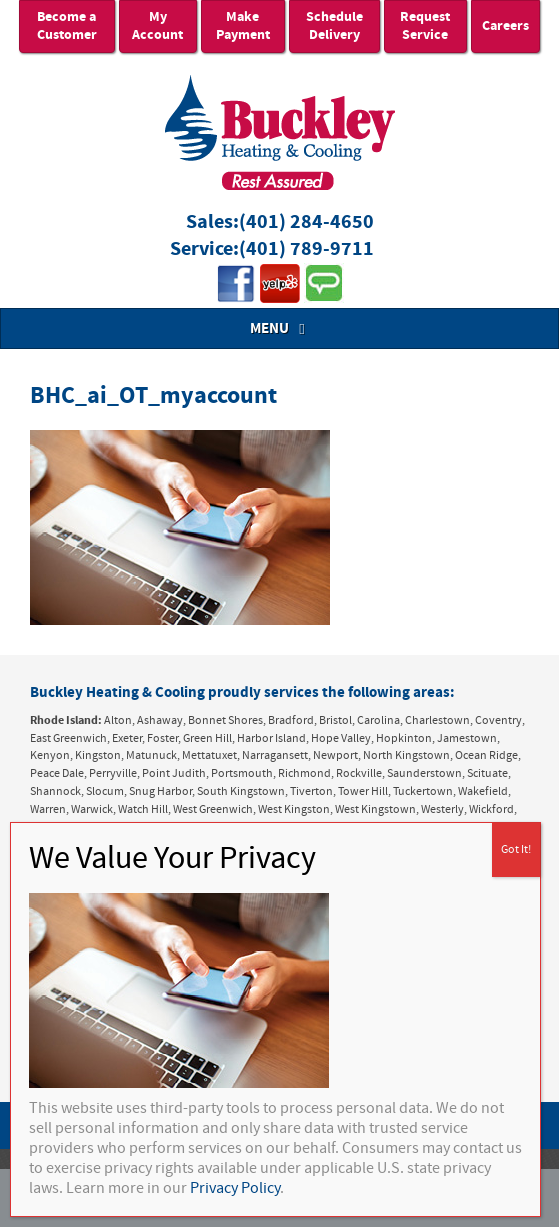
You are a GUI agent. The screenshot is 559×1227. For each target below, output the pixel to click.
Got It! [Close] (516, 849)
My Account (157, 26)
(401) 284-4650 (306, 222)
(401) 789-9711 (306, 249)
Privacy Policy (235, 1188)
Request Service (425, 26)
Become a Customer (67, 26)
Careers (505, 26)
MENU (280, 328)
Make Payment (243, 26)
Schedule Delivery (334, 26)
